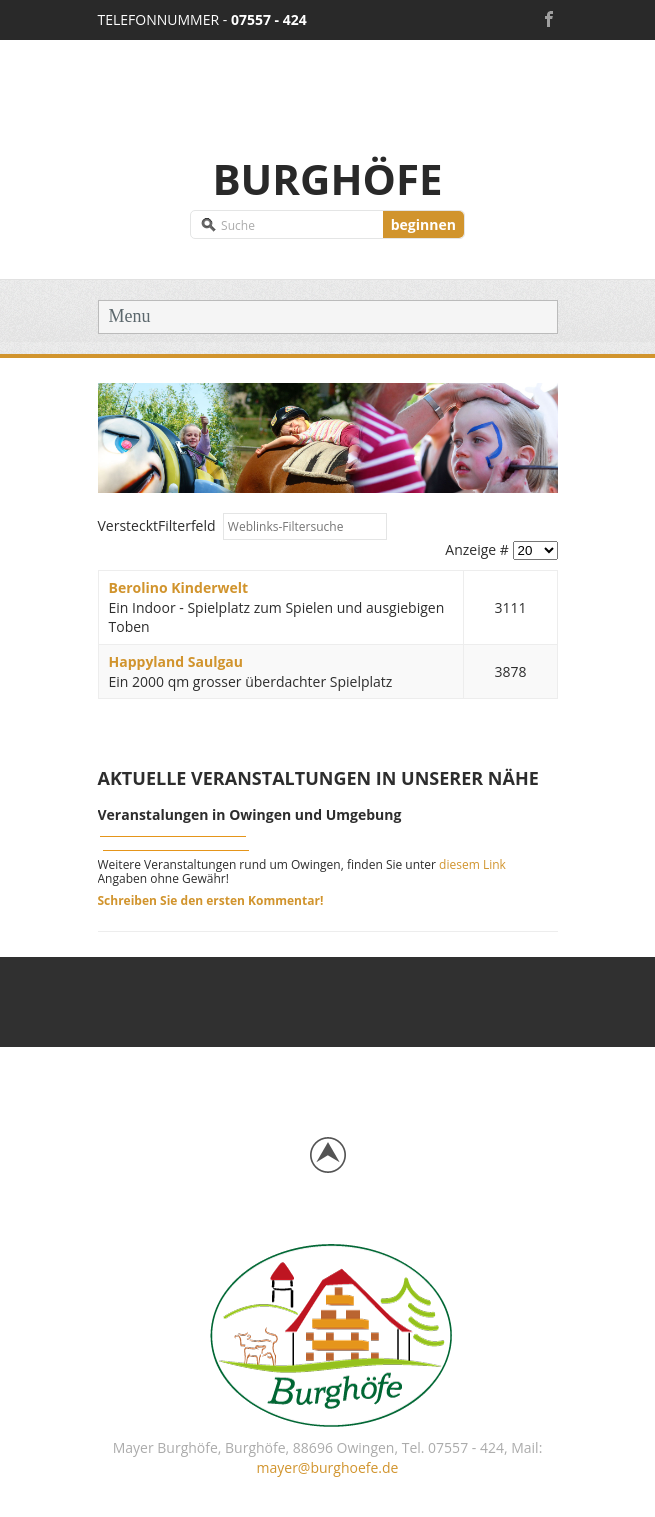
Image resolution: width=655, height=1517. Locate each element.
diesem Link (472, 864)
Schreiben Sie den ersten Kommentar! (211, 900)
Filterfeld (159, 525)
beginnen (423, 224)
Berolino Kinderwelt (179, 587)
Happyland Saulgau (176, 661)
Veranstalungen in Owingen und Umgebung (250, 814)
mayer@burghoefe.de (328, 1467)
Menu (130, 316)
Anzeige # (478, 549)
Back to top (328, 1155)
